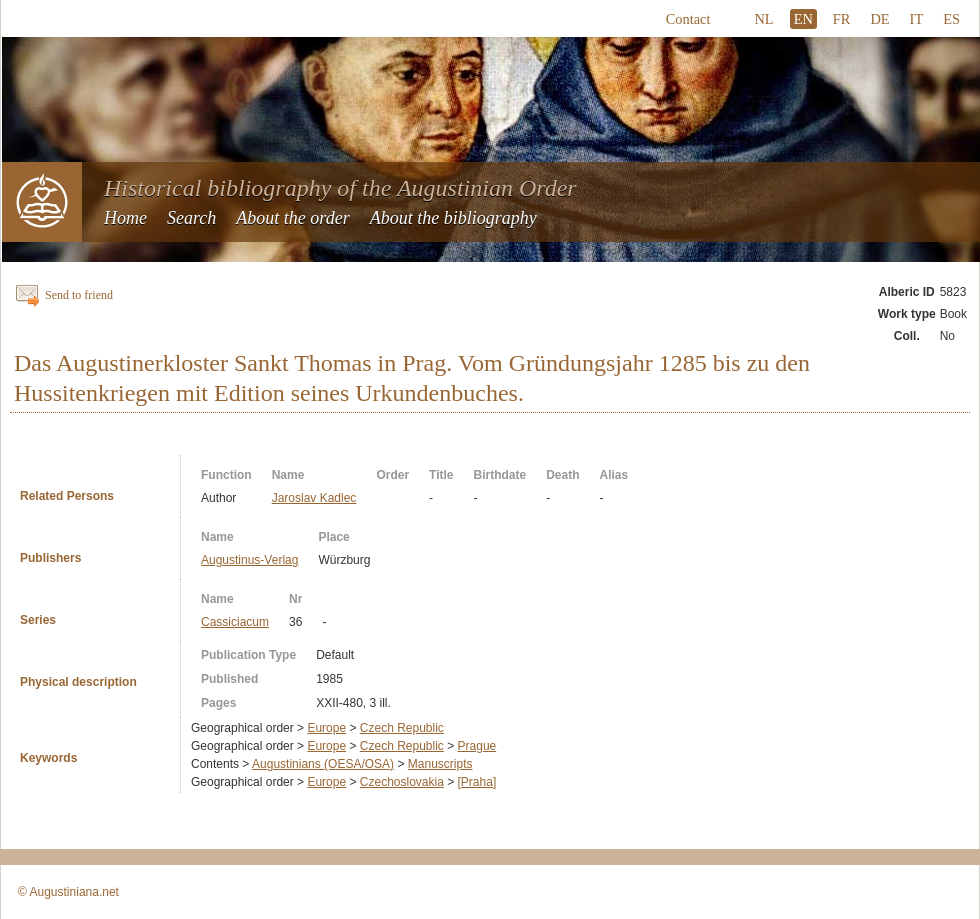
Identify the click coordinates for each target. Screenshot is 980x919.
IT (917, 19)
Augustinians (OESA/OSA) (323, 764)
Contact (688, 19)
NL (763, 19)
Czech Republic (402, 728)
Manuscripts (440, 764)
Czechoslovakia (402, 782)
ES (951, 19)
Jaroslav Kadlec (314, 498)
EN (803, 19)
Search (191, 218)
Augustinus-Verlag (249, 560)
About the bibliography (453, 218)
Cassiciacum (235, 622)
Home (125, 218)
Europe (326, 728)
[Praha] (477, 782)
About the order (292, 218)
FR (842, 19)
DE (879, 19)
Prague (477, 746)
